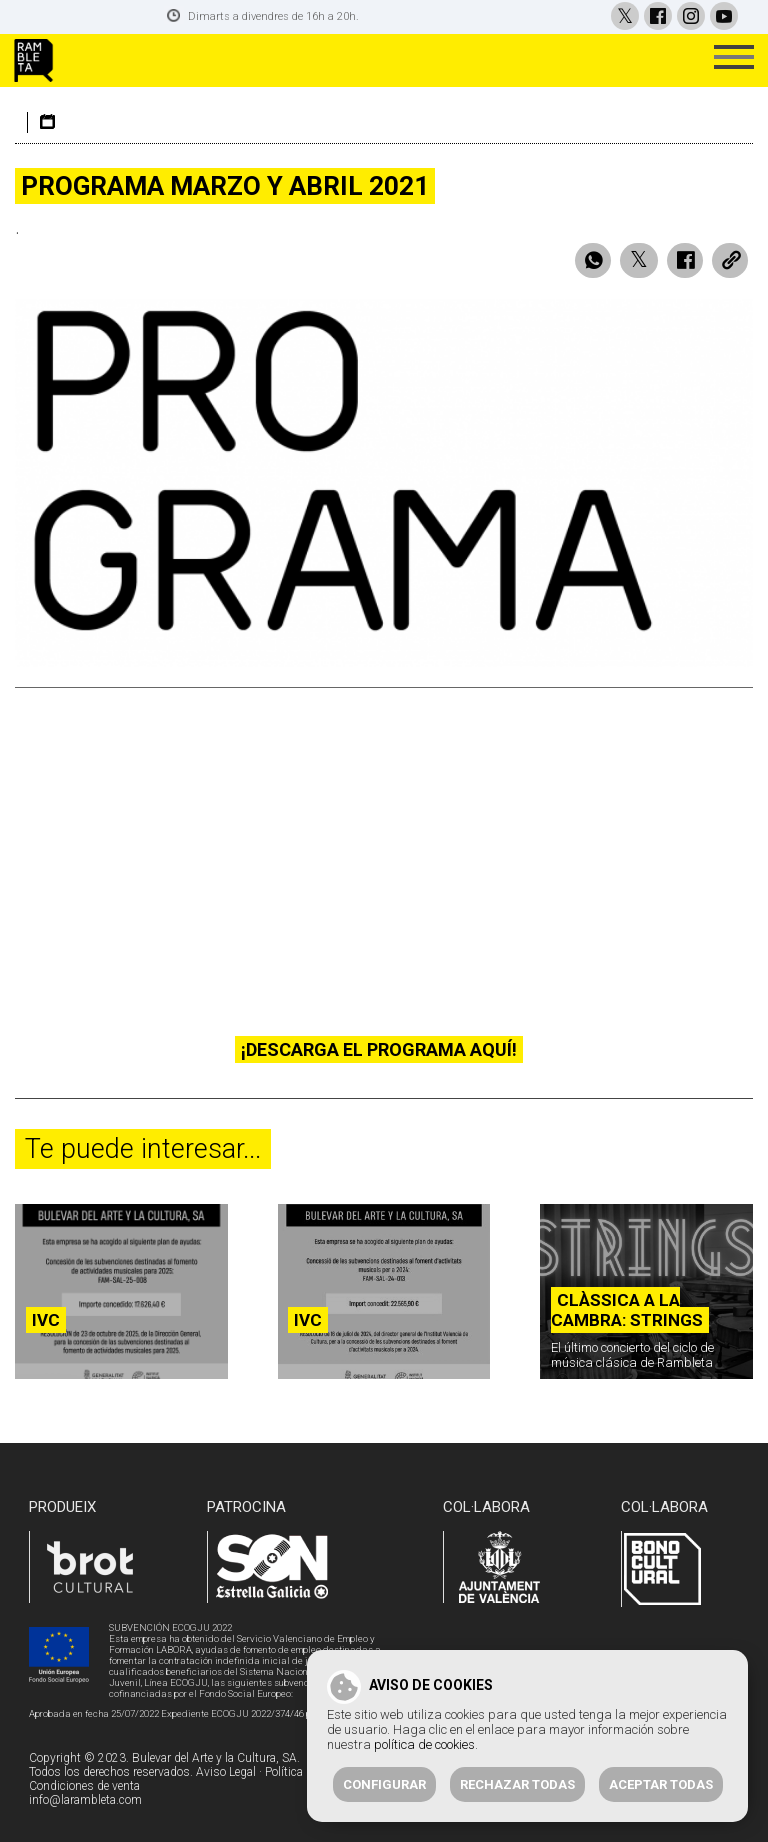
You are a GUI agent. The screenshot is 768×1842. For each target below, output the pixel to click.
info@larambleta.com (85, 1800)
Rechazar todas (517, 1784)
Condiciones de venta (84, 1786)
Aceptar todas (661, 1784)
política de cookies (424, 1744)
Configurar (384, 1784)
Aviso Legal (226, 1772)
